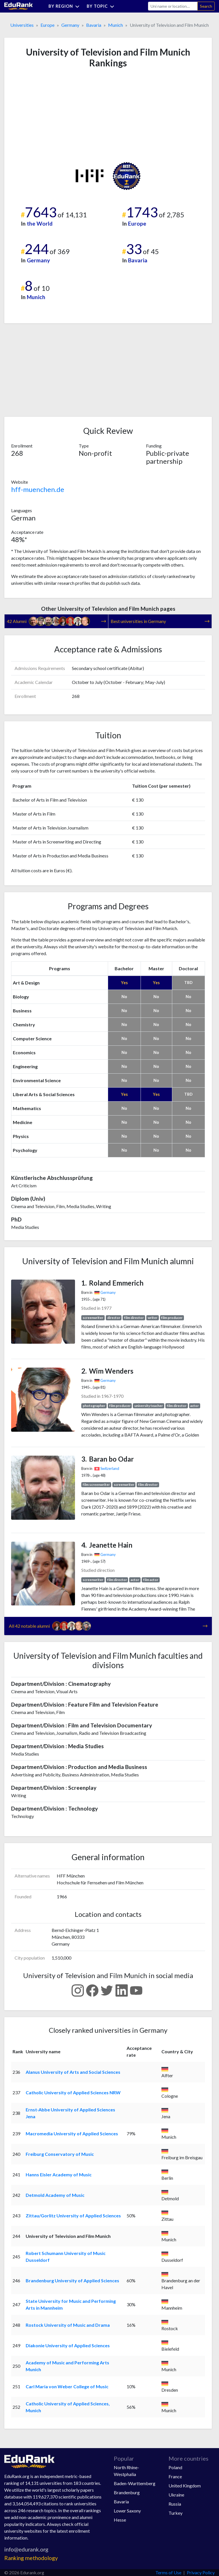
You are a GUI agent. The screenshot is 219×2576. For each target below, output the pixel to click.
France (175, 2476)
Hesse (120, 2519)
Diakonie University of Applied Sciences (68, 2345)
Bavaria (93, 25)
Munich (115, 25)
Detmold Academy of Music (55, 2195)
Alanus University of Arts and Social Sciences (73, 2072)
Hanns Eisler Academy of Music (59, 2174)
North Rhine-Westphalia (126, 2471)
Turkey (175, 2513)
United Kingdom (185, 2485)
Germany (70, 25)
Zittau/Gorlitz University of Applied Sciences (73, 2215)
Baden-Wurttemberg (134, 2483)
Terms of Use (168, 2572)
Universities (22, 25)
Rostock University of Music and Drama (68, 2325)
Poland (175, 2467)
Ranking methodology (31, 2558)
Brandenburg (127, 2492)
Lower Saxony (127, 2510)
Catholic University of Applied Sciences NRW (73, 2092)
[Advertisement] (54, 115)
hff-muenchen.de (37, 489)
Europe (47, 25)
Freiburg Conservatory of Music (60, 2154)
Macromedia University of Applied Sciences (72, 2133)
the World (39, 223)
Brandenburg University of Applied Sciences (72, 2280)
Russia (175, 2503)
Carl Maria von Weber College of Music (67, 2386)
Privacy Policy (201, 2572)
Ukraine (176, 2494)
